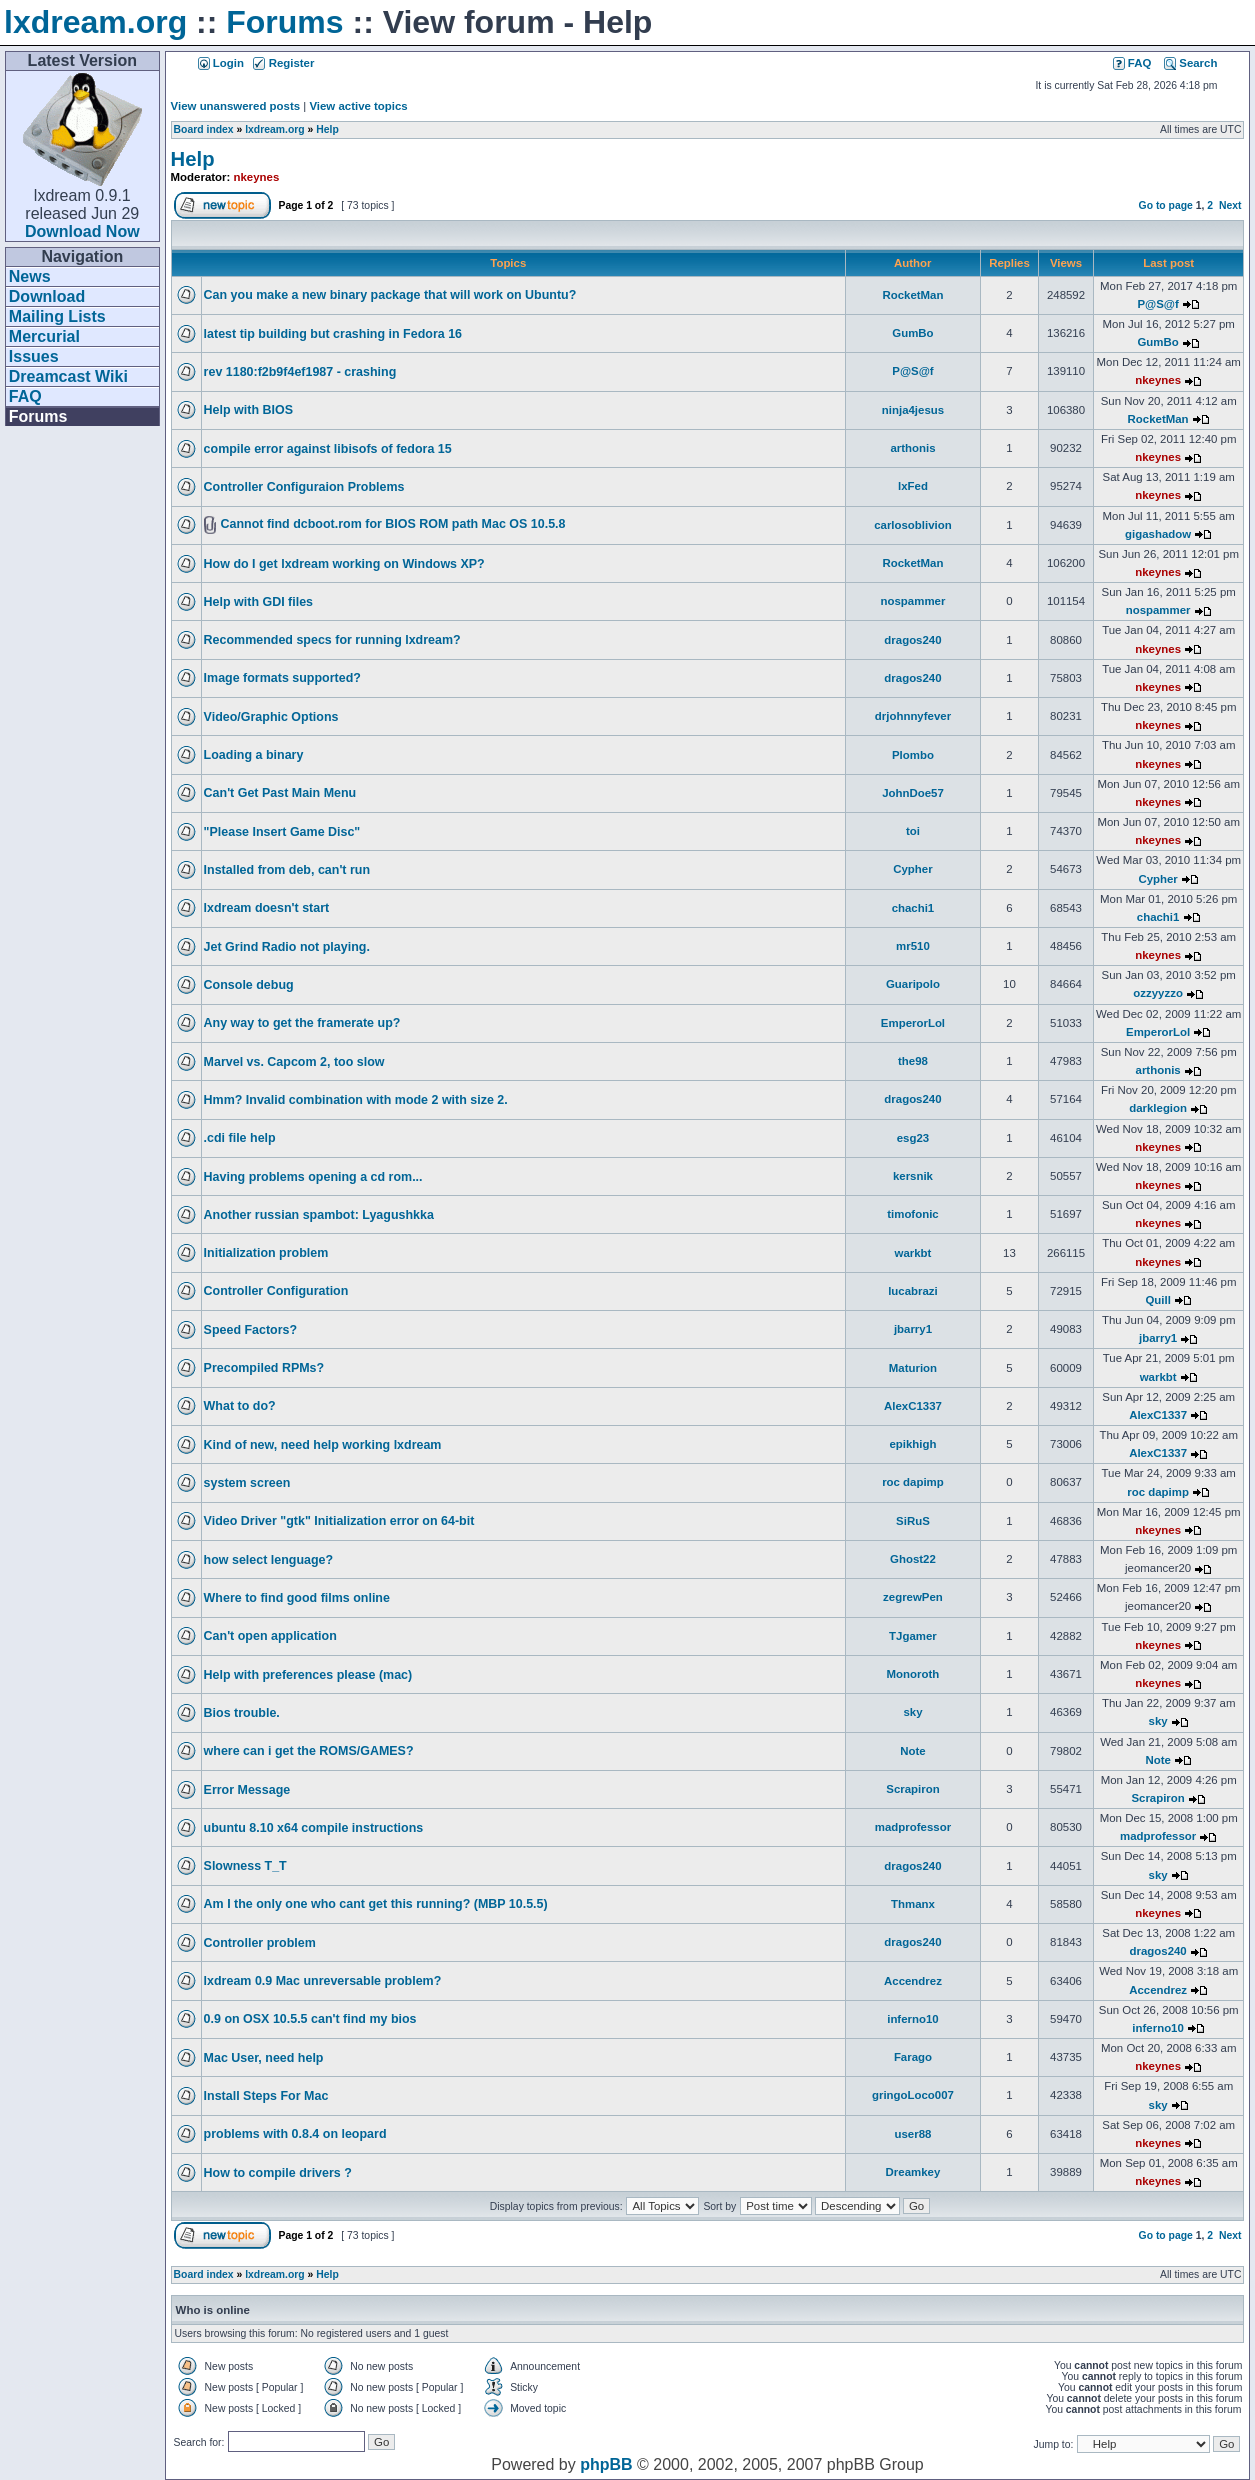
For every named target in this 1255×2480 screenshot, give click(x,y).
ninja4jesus (913, 410)
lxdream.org (95, 22)
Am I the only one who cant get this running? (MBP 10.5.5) (376, 1904)
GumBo (912, 333)
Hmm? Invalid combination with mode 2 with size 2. (356, 1100)
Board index (204, 129)
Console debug (249, 985)
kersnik (913, 1176)
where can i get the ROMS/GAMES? (309, 1751)
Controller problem (260, 1943)
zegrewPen (913, 1597)
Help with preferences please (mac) (308, 1675)
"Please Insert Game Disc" (282, 832)
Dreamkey (913, 2172)
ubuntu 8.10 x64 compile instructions (314, 1828)
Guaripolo (913, 984)
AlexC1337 (913, 1406)
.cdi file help (240, 1138)
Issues (34, 356)
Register (283, 63)
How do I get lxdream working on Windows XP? (344, 564)
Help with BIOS (248, 410)
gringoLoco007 (913, 2095)
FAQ (25, 396)
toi (913, 831)
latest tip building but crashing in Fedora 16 (333, 334)
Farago (913, 2057)
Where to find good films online (297, 1598)
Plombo (913, 755)
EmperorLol (913, 1023)
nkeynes (257, 177)
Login (221, 63)
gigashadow (1158, 534)
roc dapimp (913, 1482)
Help (327, 129)
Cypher (912, 869)
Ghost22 (913, 1559)
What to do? (240, 1406)
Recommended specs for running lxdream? (332, 640)
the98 (913, 1061)
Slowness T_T (245, 1866)
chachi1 (913, 908)
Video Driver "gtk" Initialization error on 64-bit (339, 1521)
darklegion (1158, 1108)
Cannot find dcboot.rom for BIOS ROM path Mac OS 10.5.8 (392, 524)
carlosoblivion (913, 525)
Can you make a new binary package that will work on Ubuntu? (390, 295)
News (30, 276)
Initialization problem (266, 1253)
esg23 (913, 1138)
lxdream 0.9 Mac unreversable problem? (323, 1981)
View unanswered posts (235, 106)
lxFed (913, 486)
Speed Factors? (251, 1330)
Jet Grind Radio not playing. (287, 947)
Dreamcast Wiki (68, 376)
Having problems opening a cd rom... (313, 1177)
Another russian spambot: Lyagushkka (319, 1215)
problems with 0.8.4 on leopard (295, 2134)
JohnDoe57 (913, 793)
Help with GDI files (258, 602)
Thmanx (913, 1904)
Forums (284, 22)
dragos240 (912, 640)
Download (47, 296)
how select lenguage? (269, 1560)
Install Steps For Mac (266, 2096)
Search (1190, 63)
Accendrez (913, 1981)
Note (912, 1751)
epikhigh (912, 1444)
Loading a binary (254, 755)
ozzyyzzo (1158, 993)
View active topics (358, 106)
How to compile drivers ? (278, 2173)
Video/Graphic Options (271, 717)
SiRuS (913, 1521)
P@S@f (1157, 304)
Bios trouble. (242, 1713)
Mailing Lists (57, 316)
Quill (1157, 1300)
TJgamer (913, 1636)
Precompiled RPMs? (264, 1368)
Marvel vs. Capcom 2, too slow (294, 1062)
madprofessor (913, 1827)
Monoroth (913, 1674)
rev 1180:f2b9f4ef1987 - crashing (300, 372)
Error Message (247, 1790)
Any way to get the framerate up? (302, 1023)
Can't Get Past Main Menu (280, 793)
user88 (913, 2134)
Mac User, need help (264, 2058)
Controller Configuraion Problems (304, 487)
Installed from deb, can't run (287, 870)
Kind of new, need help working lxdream (323, 1445)
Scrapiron (912, 1789)
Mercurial (44, 336)
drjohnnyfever (913, 716)
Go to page (1166, 205)
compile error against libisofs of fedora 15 (328, 449)
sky (912, 1712)
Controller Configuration (276, 1291)
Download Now (82, 231)
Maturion (913, 1368)
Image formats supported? (282, 678)
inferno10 (912, 2019)
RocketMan (912, 295)
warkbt (913, 1253)
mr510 (913, 946)
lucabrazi (913, 1291)
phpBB (606, 2464)
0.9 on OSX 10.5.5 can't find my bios (310, 2019)
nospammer (913, 601)
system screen (247, 1483)
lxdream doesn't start (267, 908)
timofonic (912, 1214)
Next (1230, 205)
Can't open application (270, 1636)
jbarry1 (913, 1329)
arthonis (912, 448)
